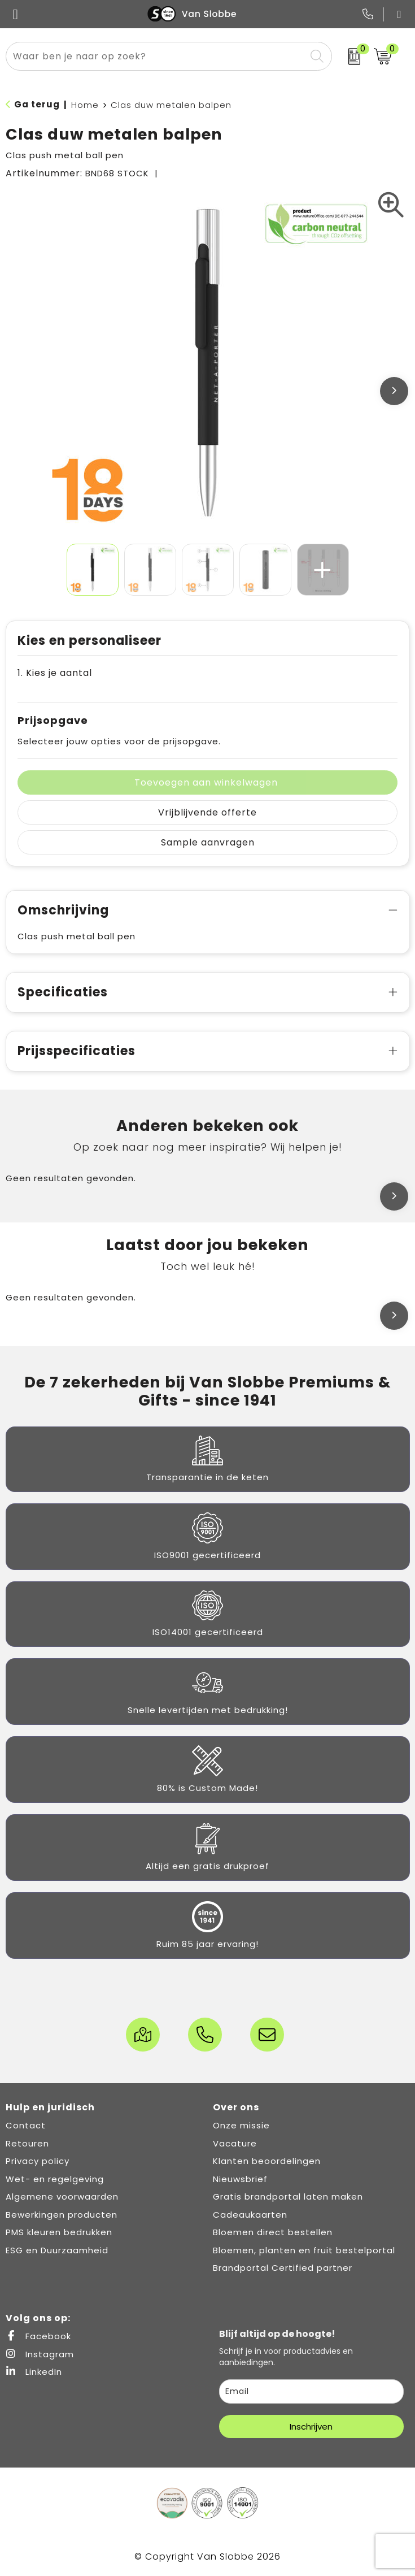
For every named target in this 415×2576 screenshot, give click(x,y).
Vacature (235, 2143)
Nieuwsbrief (240, 2179)
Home (85, 105)
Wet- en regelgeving (55, 2179)
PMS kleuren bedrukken (59, 2232)
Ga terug (37, 104)
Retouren (27, 2143)
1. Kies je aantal (55, 673)
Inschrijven (311, 2426)
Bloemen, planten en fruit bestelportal (304, 2250)
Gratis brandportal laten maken (288, 2196)
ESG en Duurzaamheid (57, 2250)
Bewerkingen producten (61, 2215)
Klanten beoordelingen (267, 2161)
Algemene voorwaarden (62, 2196)
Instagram (40, 2354)
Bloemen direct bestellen (273, 2232)
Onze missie (241, 2125)
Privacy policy (37, 2161)
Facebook (38, 2336)
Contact (26, 2125)
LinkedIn (34, 2372)
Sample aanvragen (208, 842)
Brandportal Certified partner (282, 2268)
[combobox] (156, 56)
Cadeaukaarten (250, 2215)
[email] (311, 2391)
